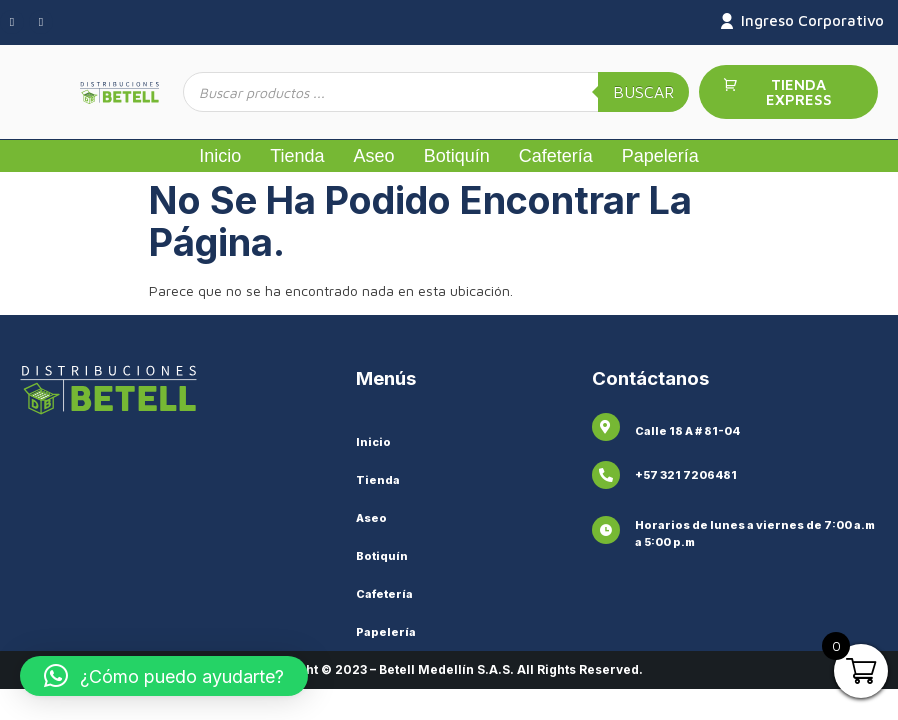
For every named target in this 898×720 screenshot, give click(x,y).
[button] (164, 676)
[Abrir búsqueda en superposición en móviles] (436, 92)
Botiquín (457, 156)
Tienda (297, 156)
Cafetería (556, 156)
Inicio (220, 156)
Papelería (660, 156)
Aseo (374, 156)
